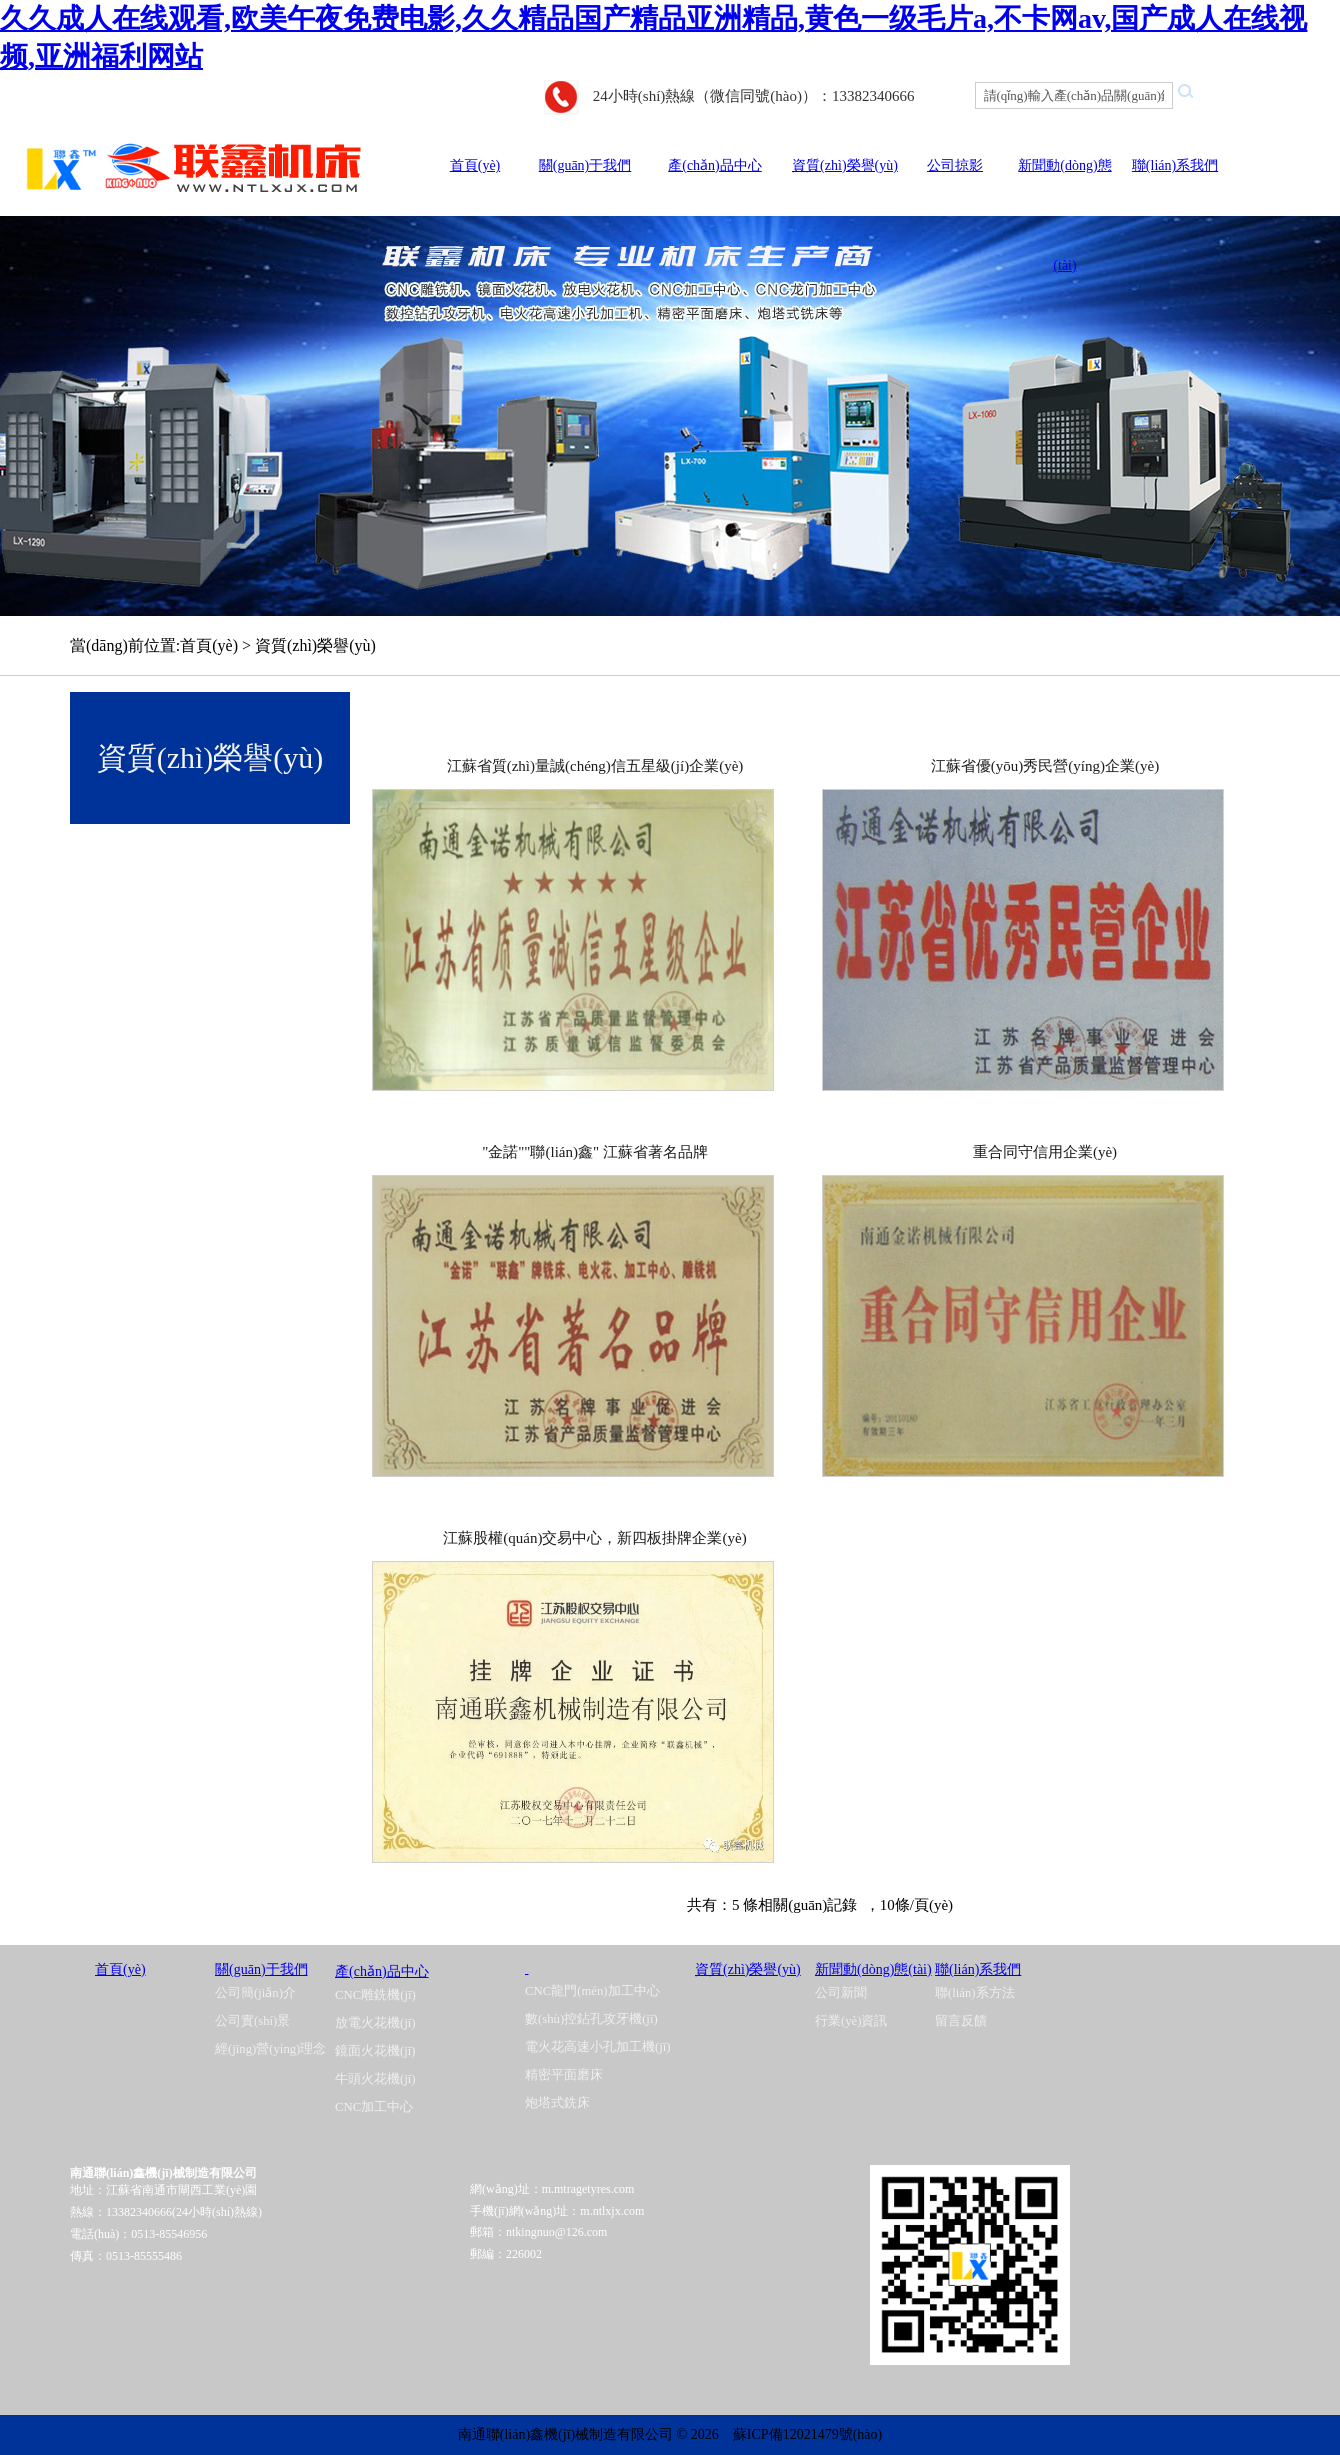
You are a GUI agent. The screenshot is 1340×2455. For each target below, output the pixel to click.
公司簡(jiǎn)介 (255, 1993)
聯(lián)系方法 (975, 1993)
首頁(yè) (475, 165)
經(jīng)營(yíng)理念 (270, 2049)
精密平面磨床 (564, 2075)
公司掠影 (955, 165)
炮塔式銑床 (557, 2103)
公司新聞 (841, 1993)
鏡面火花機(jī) (375, 2051)
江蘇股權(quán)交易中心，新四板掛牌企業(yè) (594, 1538)
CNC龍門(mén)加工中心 (592, 1991)
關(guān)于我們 (585, 165)
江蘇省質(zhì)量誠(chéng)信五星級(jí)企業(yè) (595, 766)
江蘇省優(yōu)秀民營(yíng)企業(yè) (1045, 766)
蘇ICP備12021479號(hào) (807, 2434)
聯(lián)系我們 (1175, 165)
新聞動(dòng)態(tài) (873, 1969)
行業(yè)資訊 (851, 2021)
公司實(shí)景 (252, 2021)
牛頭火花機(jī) (375, 2079)
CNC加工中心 (374, 2107)
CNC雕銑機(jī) (375, 1995)
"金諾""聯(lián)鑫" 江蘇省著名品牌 (595, 1152)
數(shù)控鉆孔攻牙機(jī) (591, 2019)
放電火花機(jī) (375, 2023)
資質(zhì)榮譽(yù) (845, 165)
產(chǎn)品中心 (715, 165)
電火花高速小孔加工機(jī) (598, 2047)
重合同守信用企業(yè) (1045, 1152)
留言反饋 (961, 2021)
